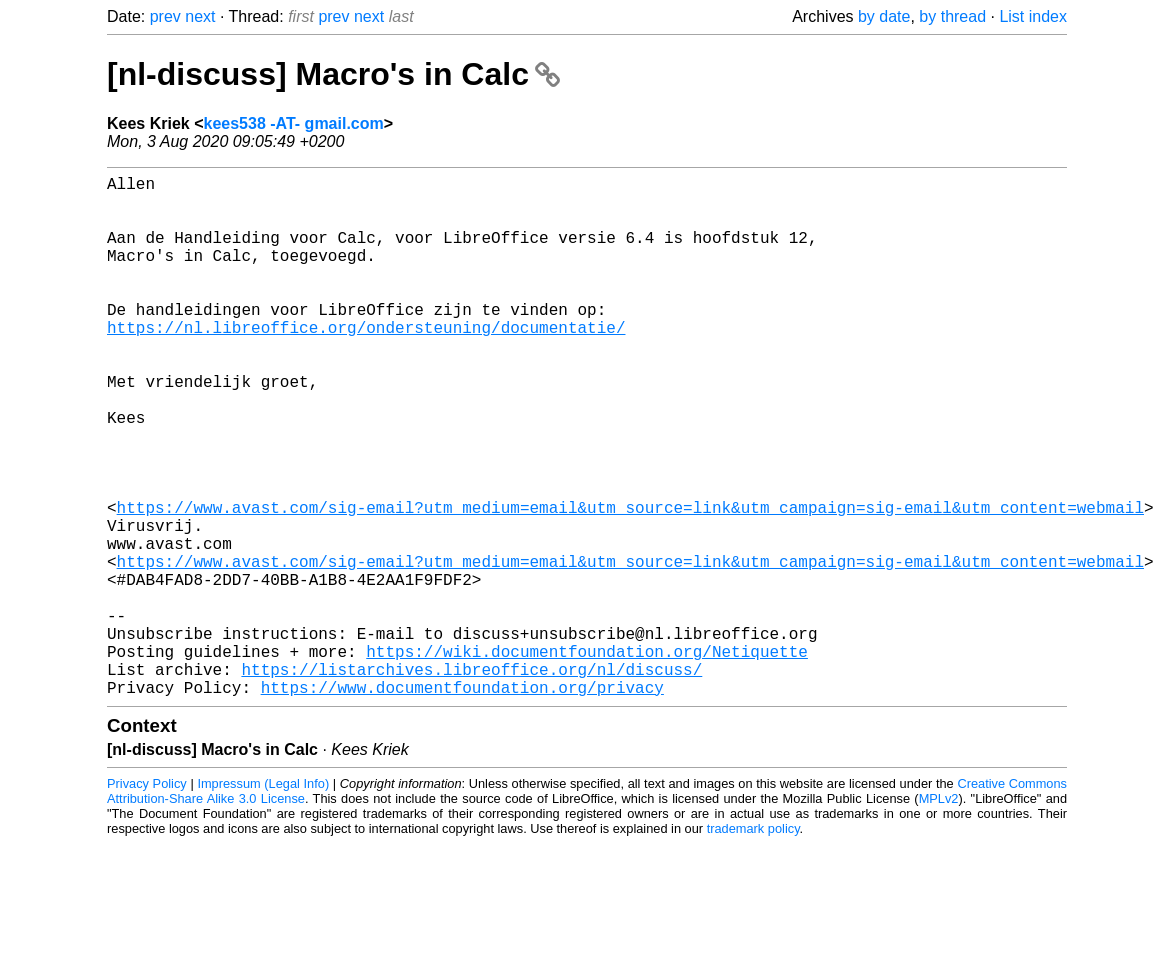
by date (884, 16)
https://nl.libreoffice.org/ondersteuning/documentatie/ (366, 363)
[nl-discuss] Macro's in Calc (333, 74)
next (200, 16)
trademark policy (753, 944)
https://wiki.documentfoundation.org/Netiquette (587, 759)
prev (165, 16)
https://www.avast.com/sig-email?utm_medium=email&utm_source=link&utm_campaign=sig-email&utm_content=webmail (630, 583)
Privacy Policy (147, 899)
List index (1033, 16)
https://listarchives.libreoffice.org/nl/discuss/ (471, 781)
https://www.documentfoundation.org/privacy (462, 803)
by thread (952, 16)
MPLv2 (939, 914)
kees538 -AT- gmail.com (294, 123)
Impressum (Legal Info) (263, 899)
